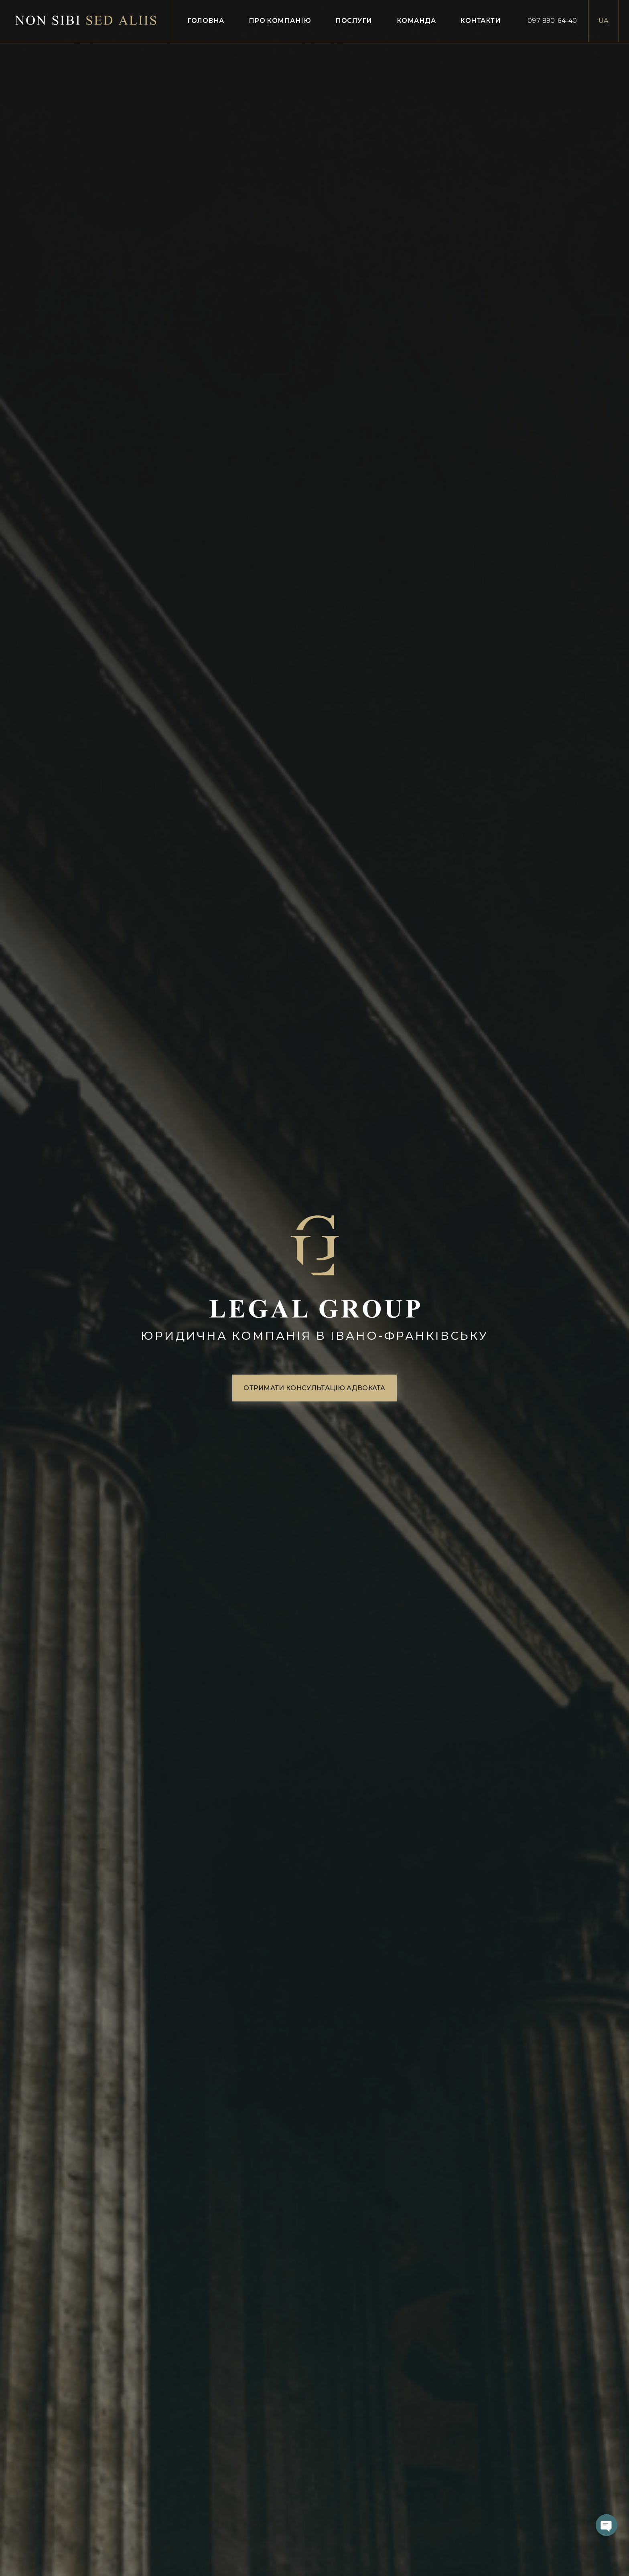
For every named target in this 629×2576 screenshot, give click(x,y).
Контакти (480, 20)
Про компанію (280, 20)
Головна (205, 20)
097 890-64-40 (552, 20)
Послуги (353, 20)
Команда (416, 20)
